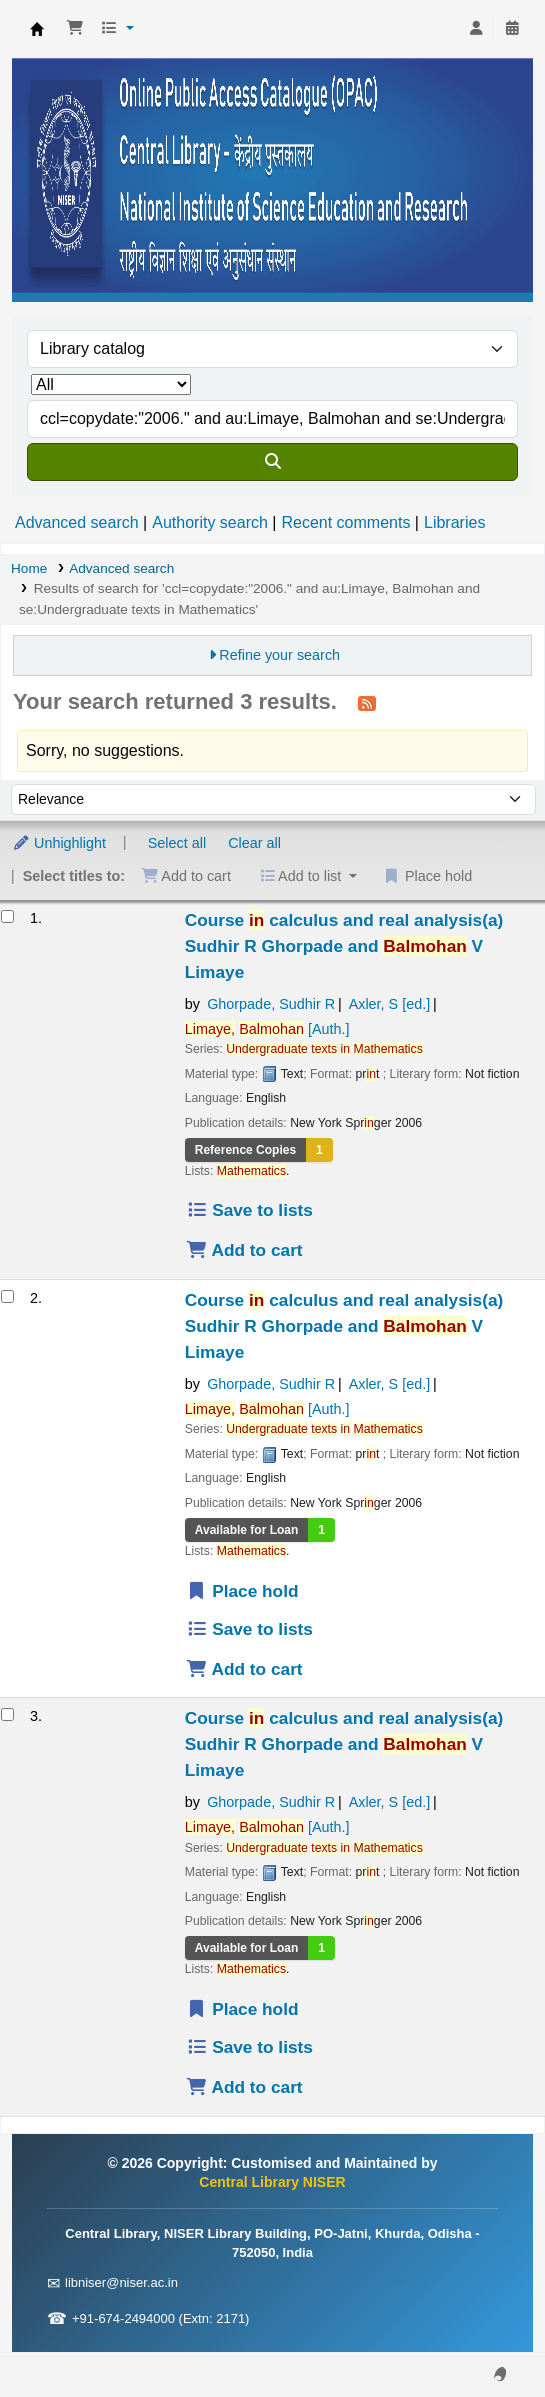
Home (29, 568)
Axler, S (390, 1004)
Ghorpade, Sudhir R (271, 1004)
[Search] (272, 462)
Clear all (254, 843)
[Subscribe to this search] (367, 703)
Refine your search (279, 655)
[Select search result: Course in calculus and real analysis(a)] (7, 916)
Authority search (210, 522)
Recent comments (345, 522)
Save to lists (249, 1210)
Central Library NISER (37, 29)
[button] (75, 29)
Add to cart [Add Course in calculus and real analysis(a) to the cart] (244, 1250)
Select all (177, 843)
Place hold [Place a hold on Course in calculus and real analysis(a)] (242, 1591)
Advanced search (77, 522)
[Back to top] (485, 2335)
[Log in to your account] (476, 29)
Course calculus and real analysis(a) (344, 946)
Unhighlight (59, 843)
